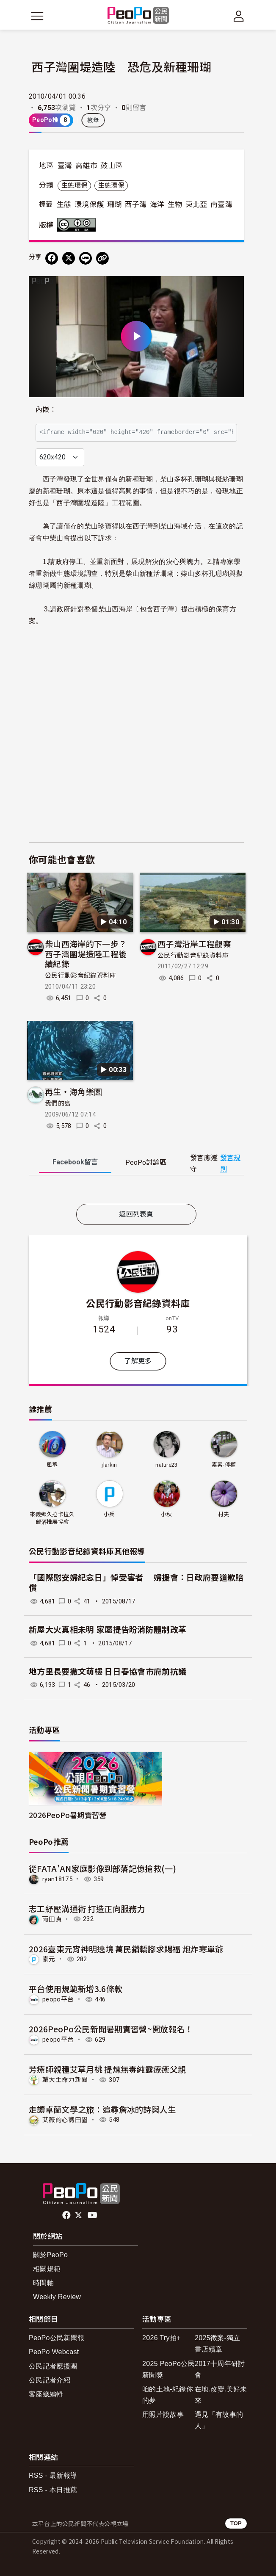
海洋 (157, 204)
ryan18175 (57, 1879)
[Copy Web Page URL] (102, 258)
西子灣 (136, 204)
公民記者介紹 (49, 2380)
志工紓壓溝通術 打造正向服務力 (87, 1908)
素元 (48, 1959)
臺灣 (65, 165)
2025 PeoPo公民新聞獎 (168, 2369)
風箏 (52, 1465)
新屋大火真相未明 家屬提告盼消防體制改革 (107, 1630)
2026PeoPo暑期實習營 (67, 1815)
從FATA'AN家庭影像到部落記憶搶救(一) (102, 1868)
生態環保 (74, 185)
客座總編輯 (46, 2394)
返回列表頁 (136, 1214)
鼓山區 (111, 165)
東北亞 (196, 204)
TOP (236, 2523)
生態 (64, 204)
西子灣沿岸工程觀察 (194, 943)
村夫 (223, 1514)
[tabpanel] (136, 1191)
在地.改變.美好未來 (221, 2394)
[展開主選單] (37, 16)
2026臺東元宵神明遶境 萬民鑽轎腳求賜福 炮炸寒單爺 (126, 1948)
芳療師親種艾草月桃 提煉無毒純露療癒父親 (107, 2069)
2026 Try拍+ (161, 2337)
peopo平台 (58, 1999)
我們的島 (58, 1103)
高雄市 (86, 165)
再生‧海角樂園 (73, 1091)
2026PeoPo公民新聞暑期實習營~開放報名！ (111, 2028)
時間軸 (43, 2282)
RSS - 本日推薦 (53, 2489)
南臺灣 (221, 204)
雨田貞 (52, 1919)
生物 (175, 204)
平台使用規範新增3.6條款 (75, 1988)
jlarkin (109, 1465)
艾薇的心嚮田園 (65, 2119)
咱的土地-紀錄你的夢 (167, 2394)
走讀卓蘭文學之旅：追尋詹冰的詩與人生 (102, 2109)
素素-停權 (224, 1465)
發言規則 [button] (230, 1163)
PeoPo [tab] (145, 1162)
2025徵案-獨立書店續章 (217, 2343)
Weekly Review (57, 2296)
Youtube (93, 2215)
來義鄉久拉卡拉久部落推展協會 (52, 1518)
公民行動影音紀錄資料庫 (80, 975)
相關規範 (47, 2268)
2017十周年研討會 (220, 2369)
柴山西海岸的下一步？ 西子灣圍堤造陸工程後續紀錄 (90, 954)
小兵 (109, 1514)
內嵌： (46, 410)
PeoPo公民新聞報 (56, 2337)
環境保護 (89, 204)
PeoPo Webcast (54, 2351)
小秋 (166, 1514)
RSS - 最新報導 (53, 2475)
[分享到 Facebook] (51, 258)
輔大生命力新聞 (65, 2080)
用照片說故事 (163, 2414)
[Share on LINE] (85, 258)
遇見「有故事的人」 (219, 2420)
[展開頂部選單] (238, 16)
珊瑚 (114, 204)
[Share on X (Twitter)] (68, 258)
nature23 (166, 1465)
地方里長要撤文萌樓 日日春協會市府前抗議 (107, 1672)
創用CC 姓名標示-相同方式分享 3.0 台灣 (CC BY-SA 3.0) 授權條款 (78, 225)
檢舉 (93, 120)
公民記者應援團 (53, 2366)
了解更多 (138, 1361)
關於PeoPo (50, 2254)
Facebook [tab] (75, 1162)
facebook (67, 2215)
